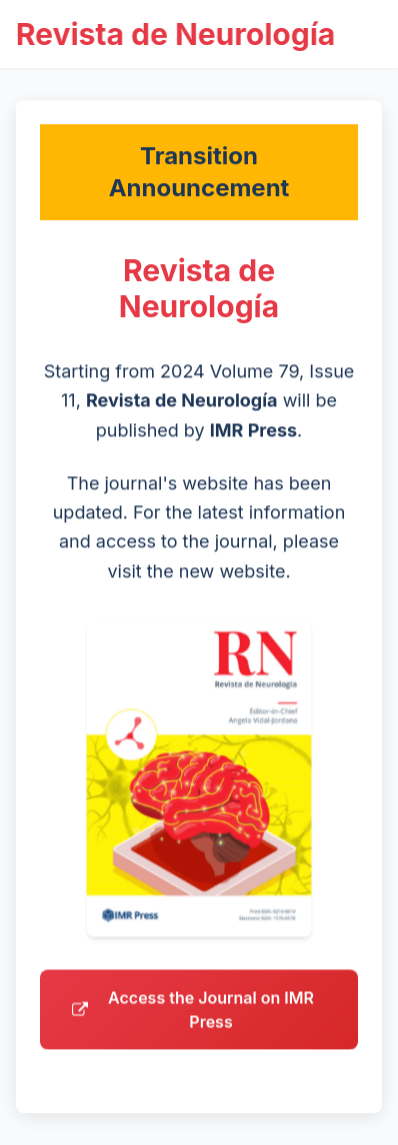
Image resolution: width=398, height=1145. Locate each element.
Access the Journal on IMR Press (193, 1015)
